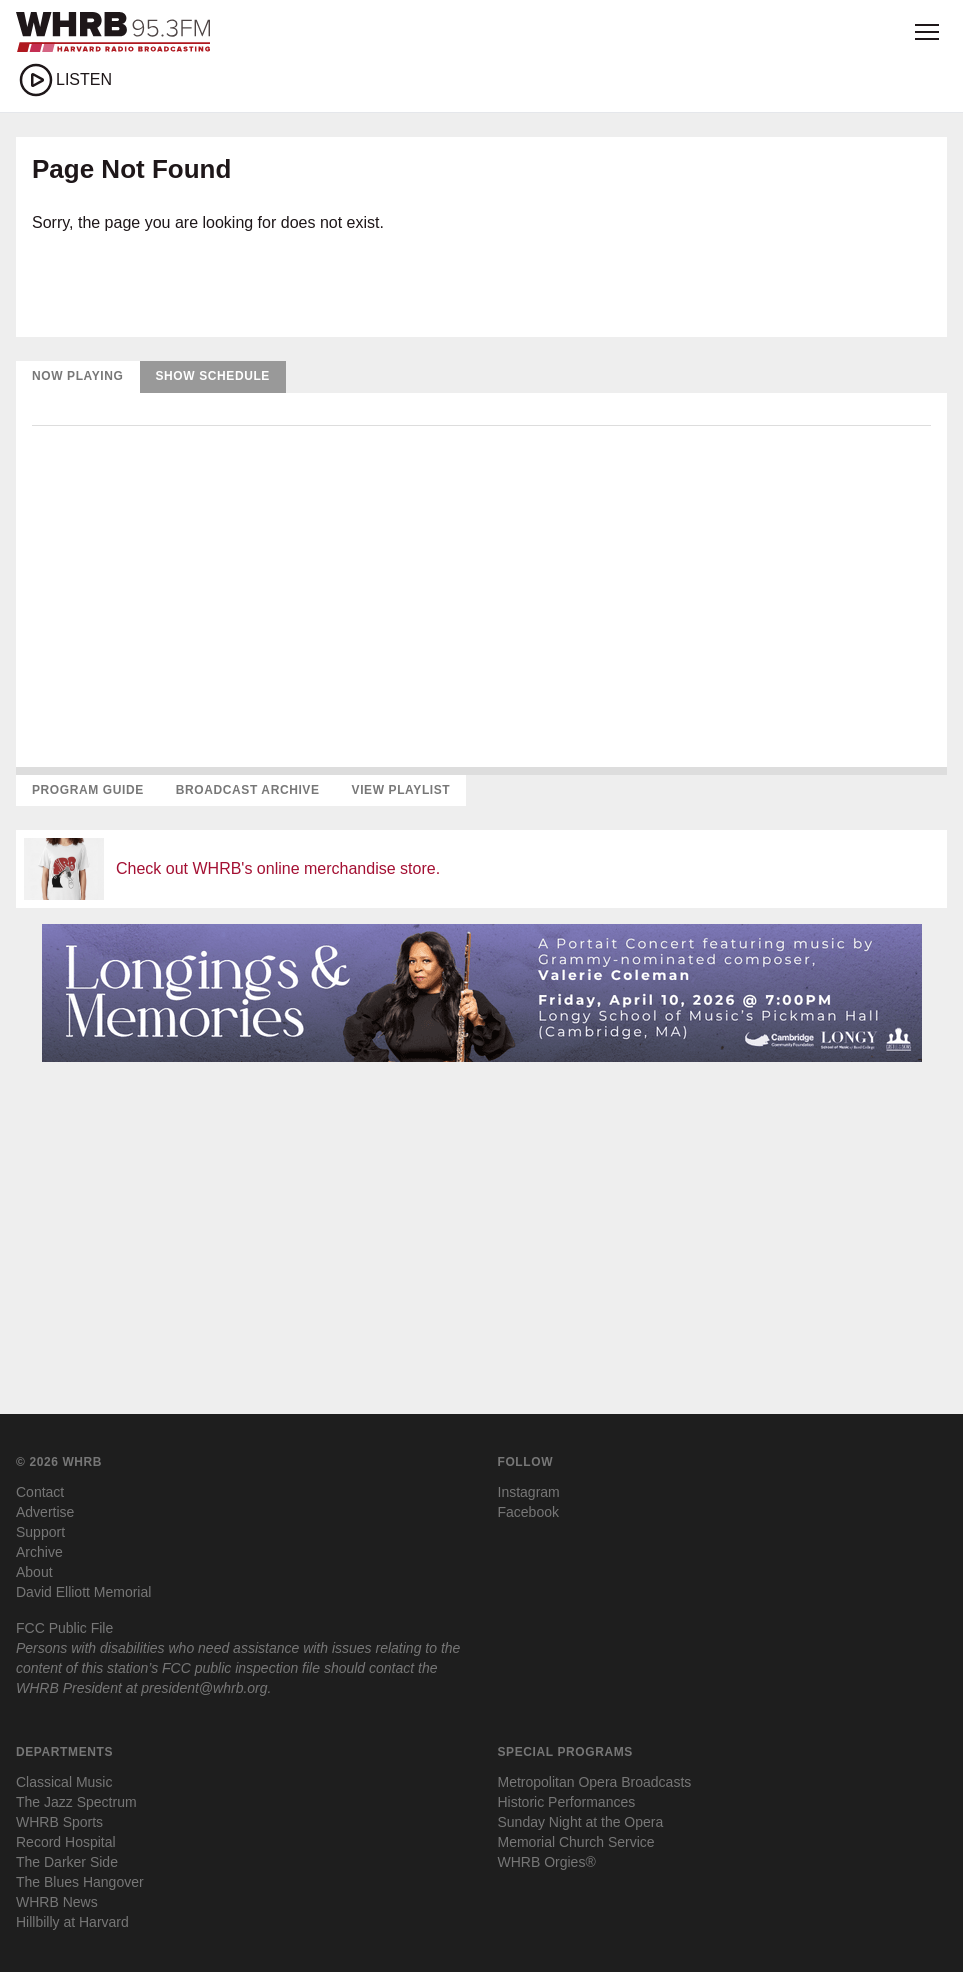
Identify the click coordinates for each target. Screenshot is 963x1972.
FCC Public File (64, 1628)
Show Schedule (213, 376)
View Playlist (401, 790)
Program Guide (88, 790)
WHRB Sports (59, 1822)
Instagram (529, 1492)
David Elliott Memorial (83, 1592)
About (34, 1572)
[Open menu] (927, 32)
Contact (40, 1492)
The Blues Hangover (80, 1882)
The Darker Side (67, 1862)
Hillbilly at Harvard (72, 1922)
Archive (39, 1552)
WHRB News (57, 1902)
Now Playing (78, 376)
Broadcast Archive (248, 790)
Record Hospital (66, 1842)
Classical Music (64, 1782)
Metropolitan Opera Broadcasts (595, 1782)
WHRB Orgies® (547, 1862)
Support (40, 1532)
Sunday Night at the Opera (581, 1822)
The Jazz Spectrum (76, 1802)
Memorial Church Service (576, 1842)
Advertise (45, 1512)
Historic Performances (567, 1802)
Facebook (528, 1512)
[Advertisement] (481, 1218)
